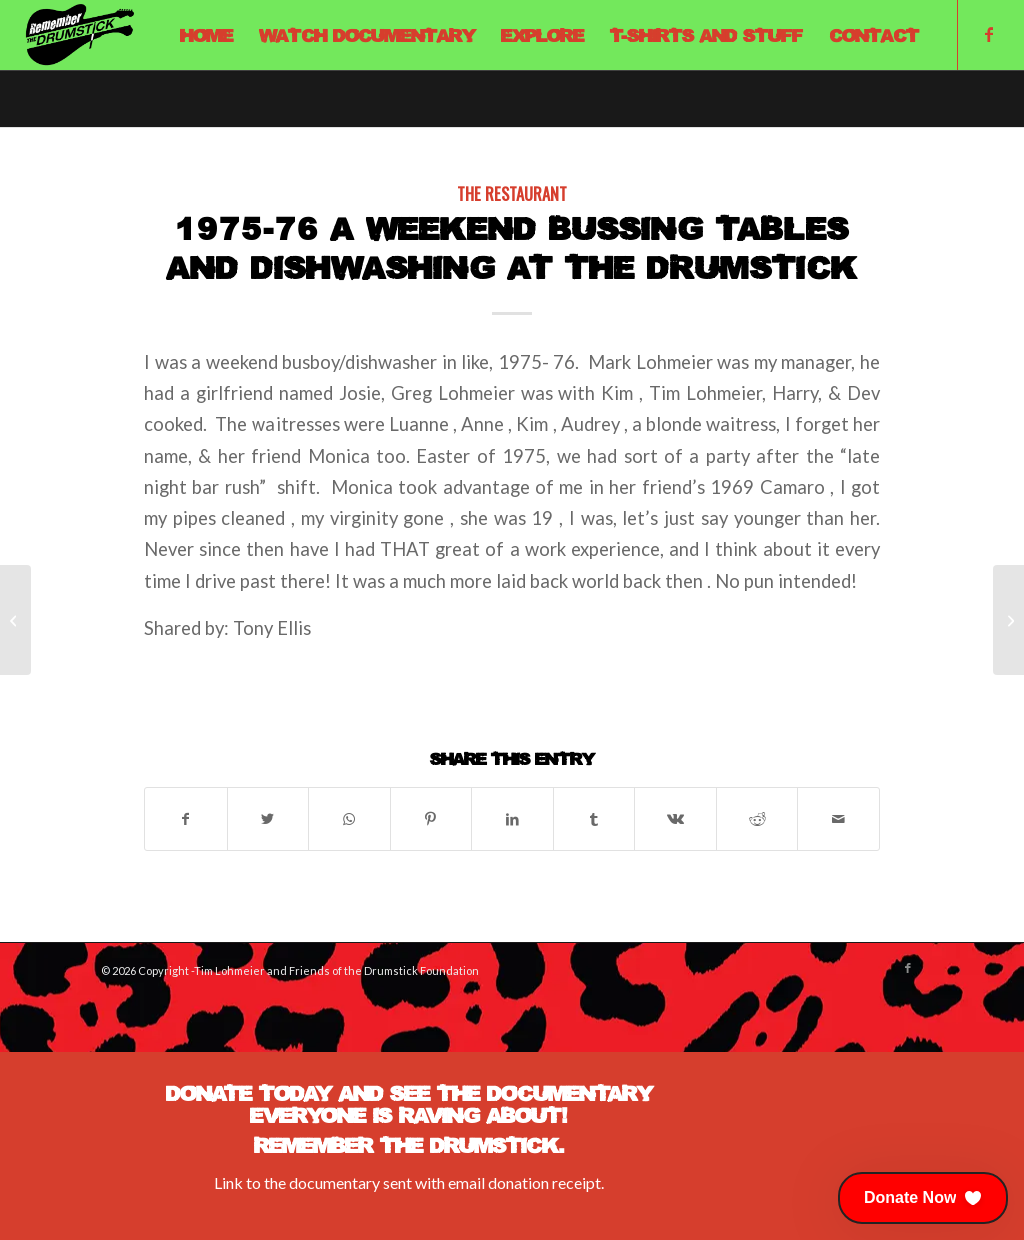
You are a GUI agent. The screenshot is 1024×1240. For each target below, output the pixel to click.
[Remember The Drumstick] (79, 35)
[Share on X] (268, 819)
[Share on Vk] (675, 819)
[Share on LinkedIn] (512, 819)
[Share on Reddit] (757, 819)
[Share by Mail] (838, 819)
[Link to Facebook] (989, 34)
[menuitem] (206, 35)
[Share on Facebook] (186, 819)
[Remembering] (1008, 620)
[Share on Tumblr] (594, 819)
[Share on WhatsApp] (349, 819)
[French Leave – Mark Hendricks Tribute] (15, 620)
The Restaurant (512, 193)
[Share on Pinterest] (431, 819)
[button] (923, 1198)
